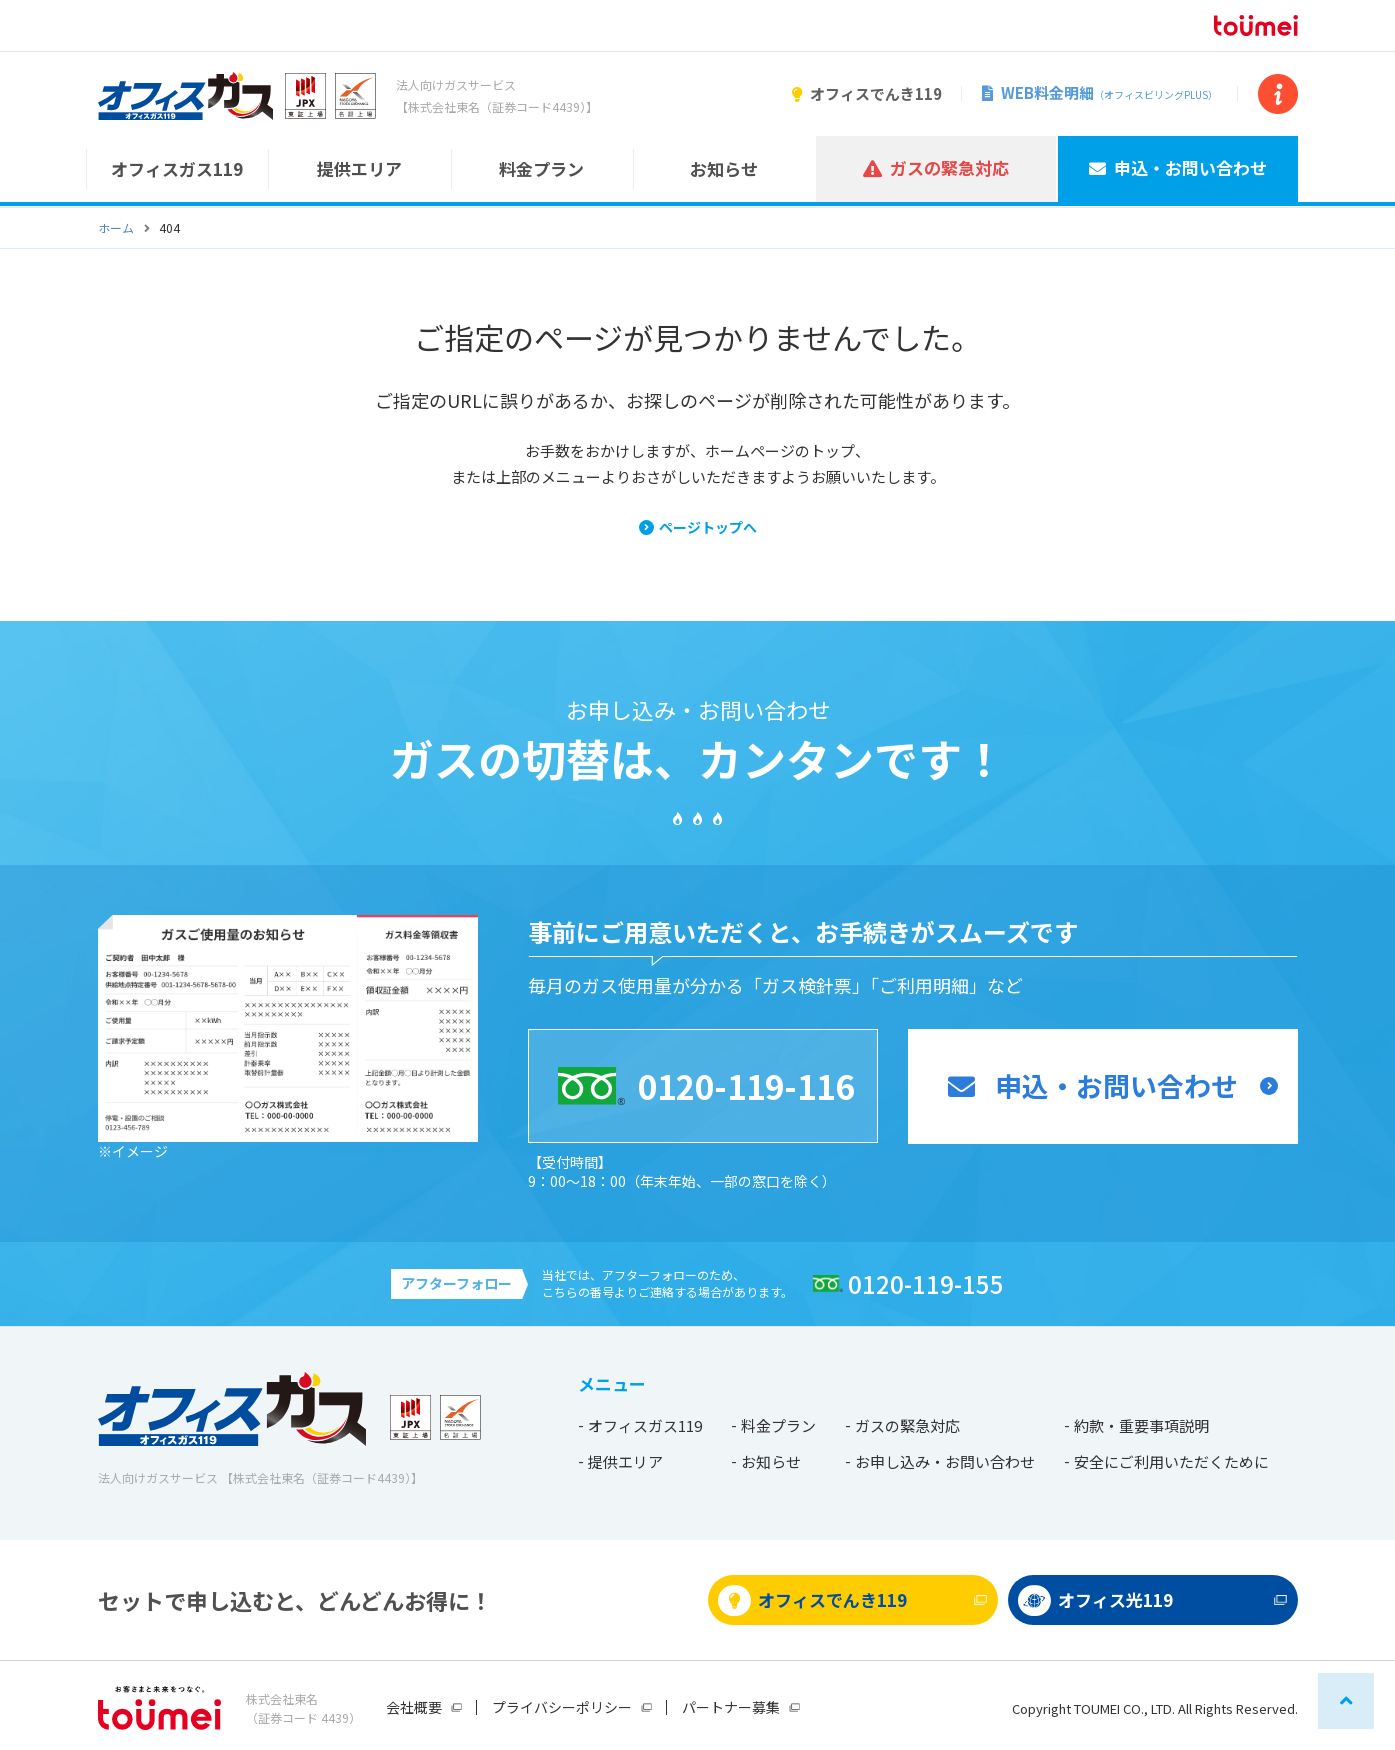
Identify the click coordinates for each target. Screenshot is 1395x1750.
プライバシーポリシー (562, 1707)
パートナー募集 (731, 1707)
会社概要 (414, 1707)
